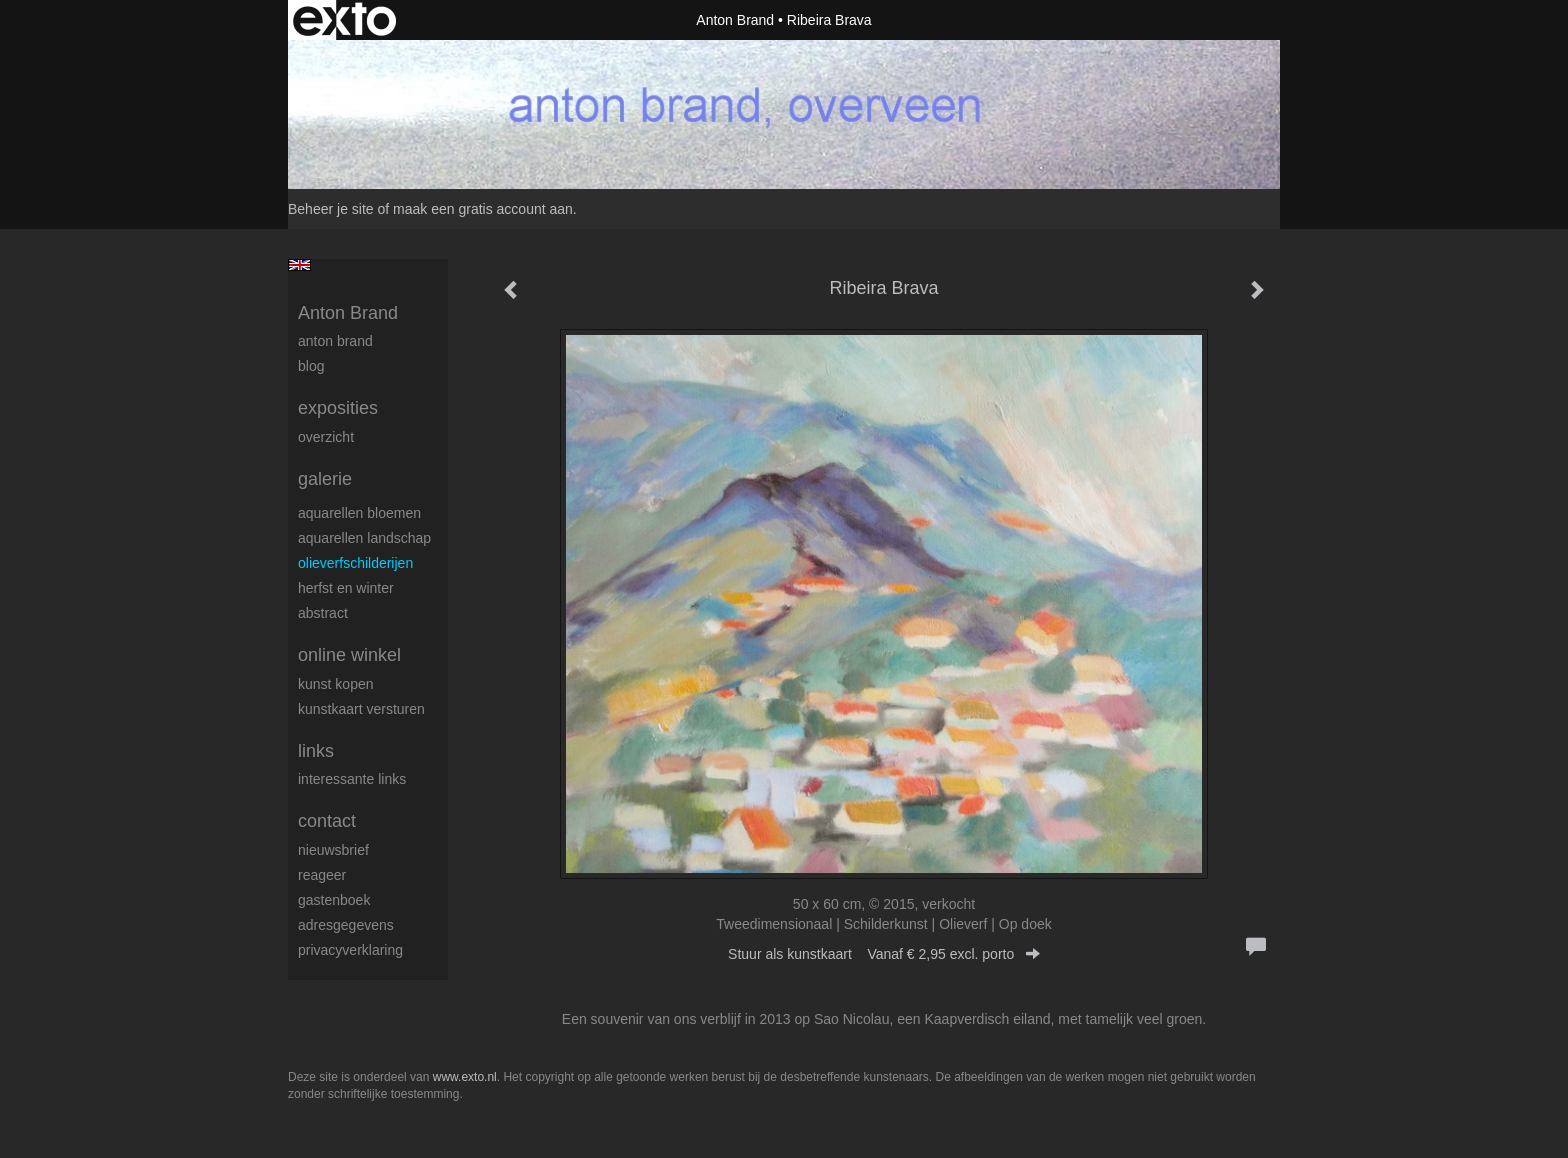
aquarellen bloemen (359, 513)
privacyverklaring (350, 950)
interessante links (352, 779)
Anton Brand (735, 20)
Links (316, 751)
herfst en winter (346, 588)
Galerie (325, 479)
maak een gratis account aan (483, 209)
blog (311, 366)
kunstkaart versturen (361, 709)
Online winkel (349, 655)
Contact (327, 821)
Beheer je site (331, 209)
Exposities (338, 408)
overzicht (326, 437)
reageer (322, 875)
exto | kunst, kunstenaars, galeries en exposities (344, 20)
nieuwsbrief (333, 850)
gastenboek (334, 900)
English (299, 265)
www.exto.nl (465, 1077)
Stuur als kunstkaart (884, 954)
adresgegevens (346, 925)
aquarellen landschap (364, 538)
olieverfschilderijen (355, 563)
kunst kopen (336, 684)
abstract (323, 613)
